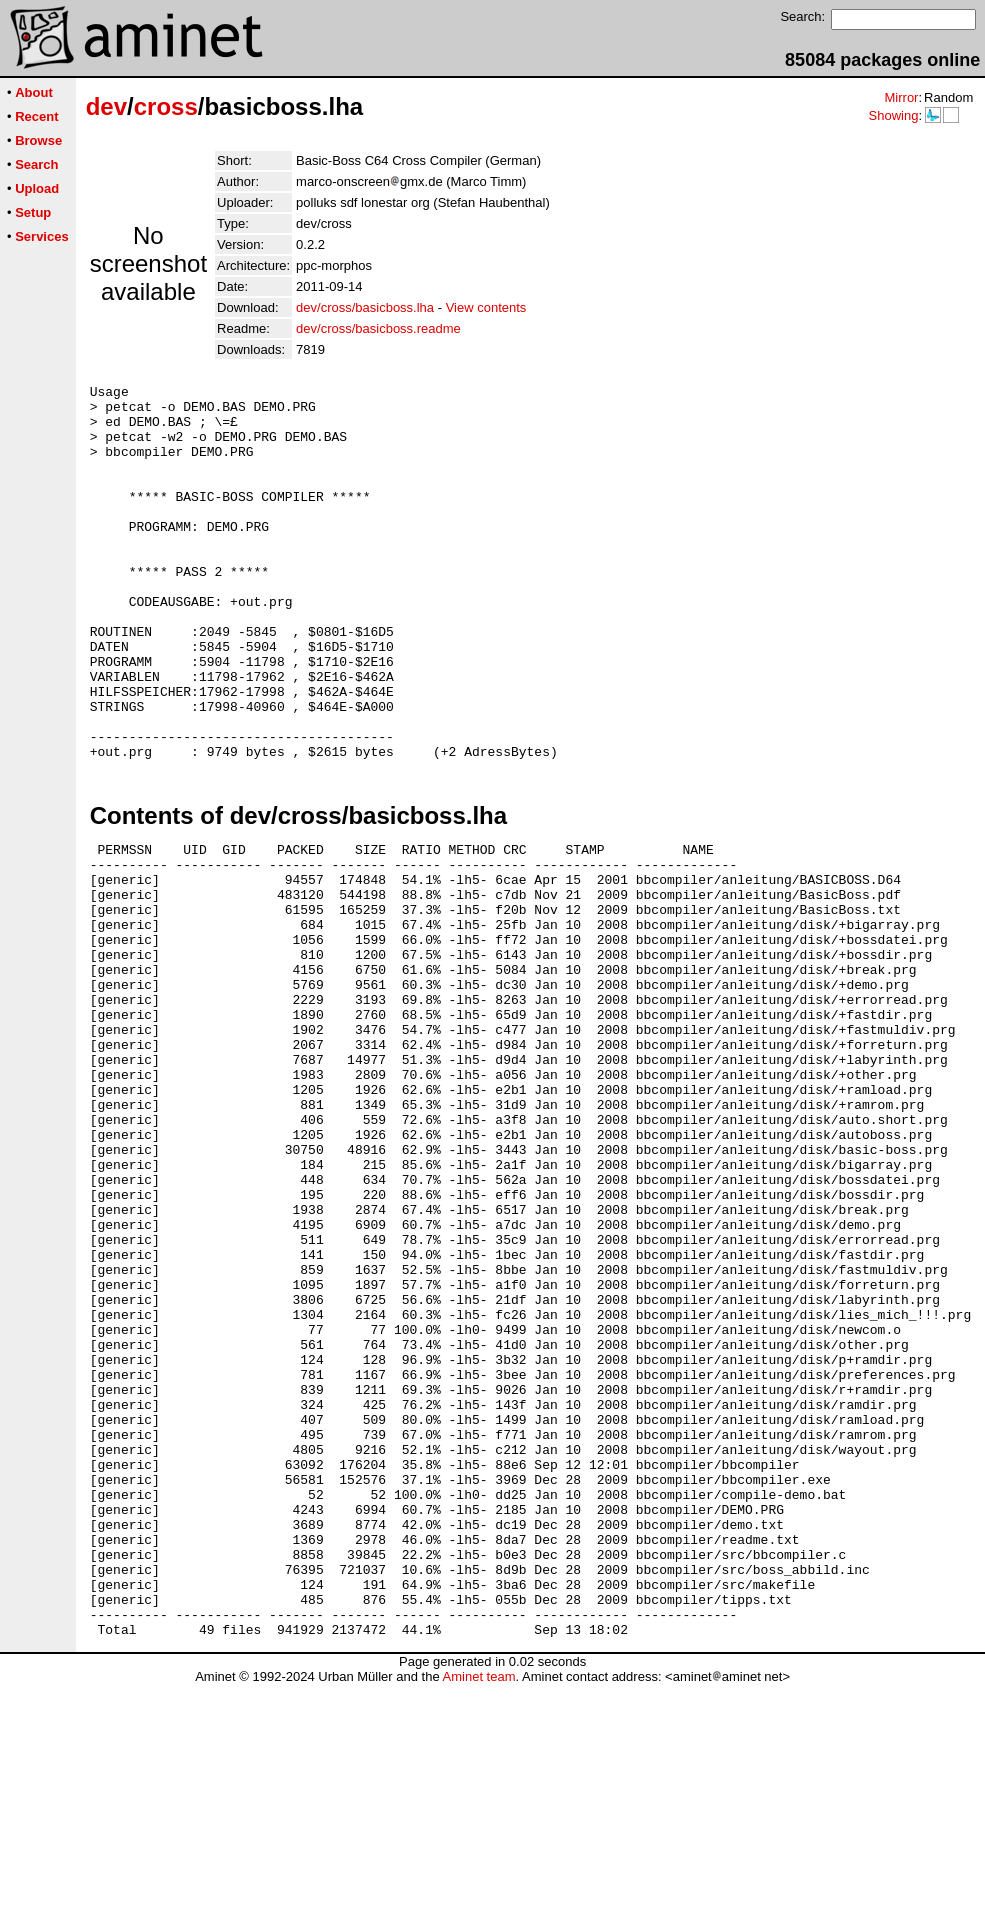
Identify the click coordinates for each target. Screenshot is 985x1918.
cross (166, 106)
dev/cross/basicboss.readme (378, 328)
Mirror (901, 97)
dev (106, 106)
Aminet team (478, 1910)
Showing (893, 115)
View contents (486, 307)
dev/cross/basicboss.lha (365, 307)
